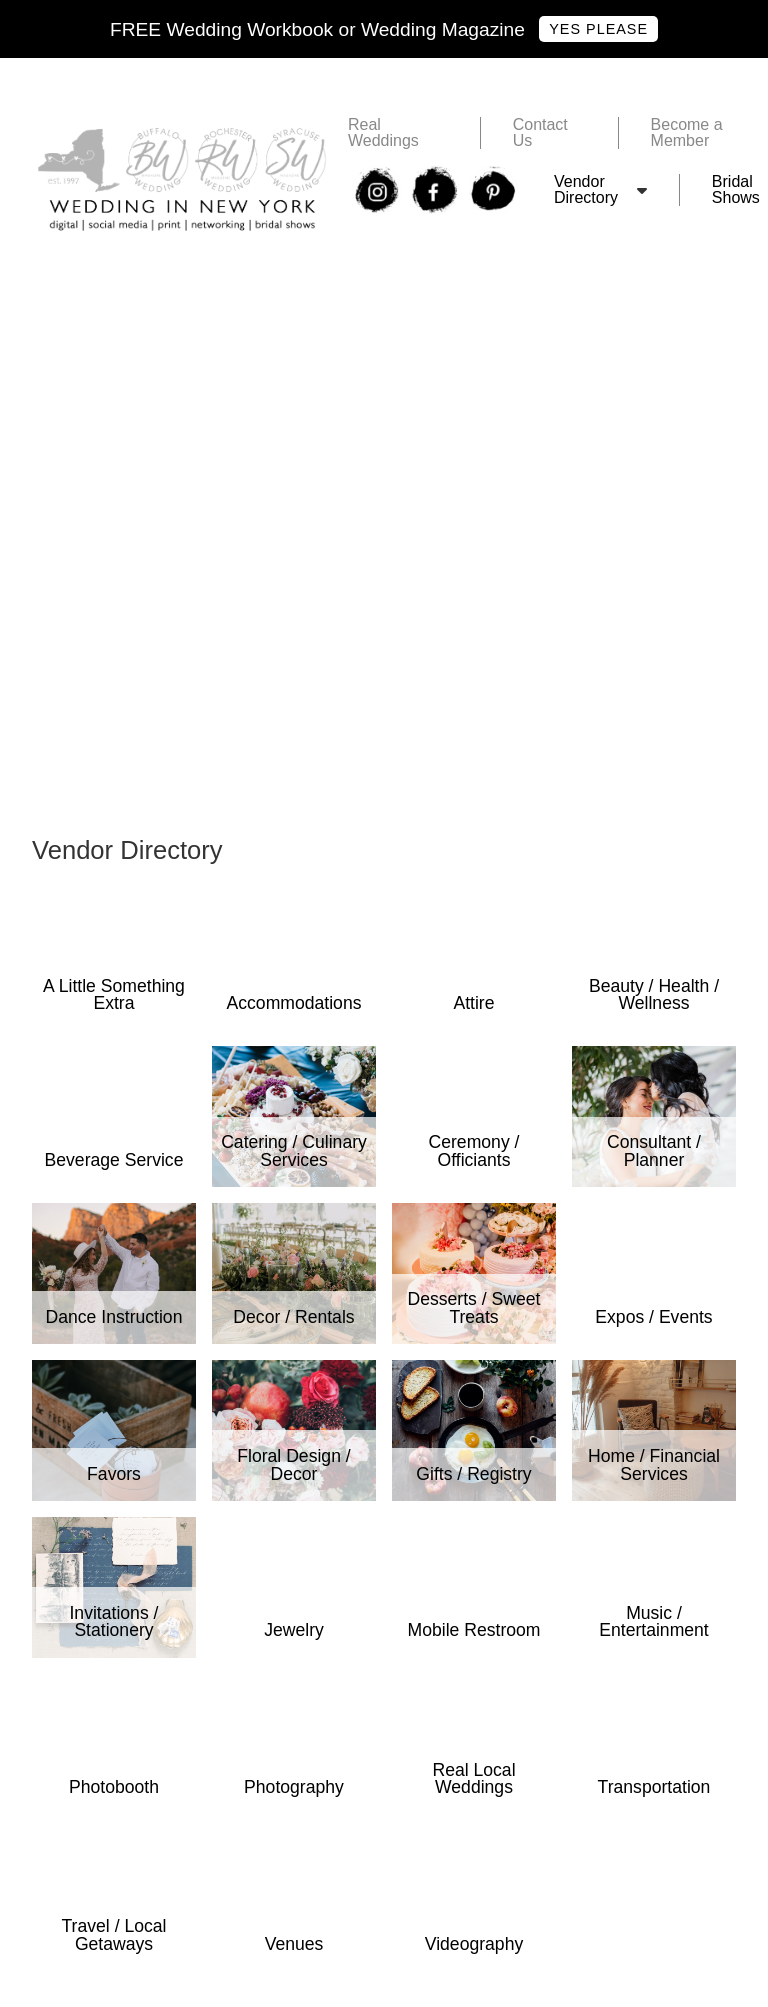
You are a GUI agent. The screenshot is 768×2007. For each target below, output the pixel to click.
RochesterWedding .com (119, 314)
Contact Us (540, 133)
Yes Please (598, 29)
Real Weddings (383, 133)
